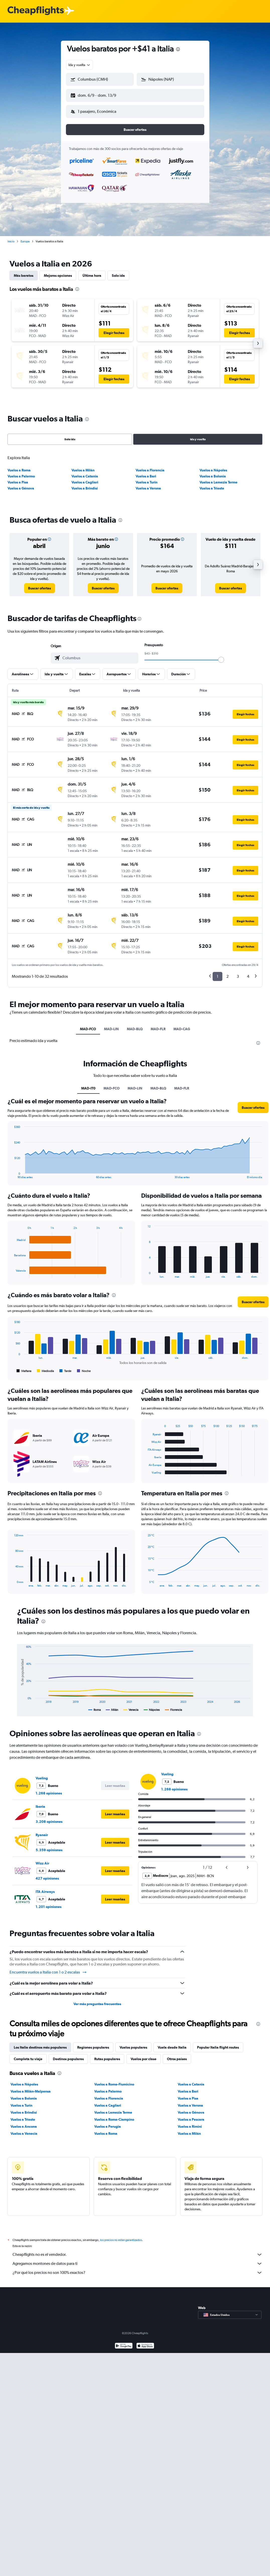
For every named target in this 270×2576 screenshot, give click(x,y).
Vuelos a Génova (21, 591)
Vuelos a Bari (146, 579)
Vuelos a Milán (83, 573)
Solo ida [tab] (118, 271)
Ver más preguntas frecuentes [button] (97, 2227)
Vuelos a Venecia (24, 2357)
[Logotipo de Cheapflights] (36, 11)
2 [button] (227, 1079)
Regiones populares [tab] (93, 2271)
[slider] (221, 763)
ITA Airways (45, 2115)
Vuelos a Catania (84, 579)
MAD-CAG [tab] (181, 1132)
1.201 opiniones (48, 2130)
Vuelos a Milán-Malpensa (31, 2315)
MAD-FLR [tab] (158, 1132)
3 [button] (238, 1079)
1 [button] (217, 1079)
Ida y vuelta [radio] (198, 435)
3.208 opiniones (49, 2045)
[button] (97, 94)
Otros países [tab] (177, 2282)
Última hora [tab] (91, 271)
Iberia (40, 2030)
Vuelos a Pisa (18, 585)
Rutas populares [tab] (107, 2282)
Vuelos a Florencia (150, 573)
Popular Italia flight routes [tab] (218, 2271)
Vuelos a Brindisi (84, 591)
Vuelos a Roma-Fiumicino (114, 2308)
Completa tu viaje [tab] (28, 2282)
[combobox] (79, 65)
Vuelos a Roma (19, 573)
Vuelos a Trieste (212, 591)
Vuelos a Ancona (24, 2350)
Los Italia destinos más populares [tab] (40, 2271)
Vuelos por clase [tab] (143, 2282)
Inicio (11, 237)
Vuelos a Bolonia (213, 579)
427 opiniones (47, 2102)
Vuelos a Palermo (21, 579)
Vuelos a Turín (146, 585)
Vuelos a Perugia (107, 2350)
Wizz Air (42, 2087)
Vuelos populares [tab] (133, 2271)
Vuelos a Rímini (190, 2350)
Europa (25, 237)
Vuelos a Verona (148, 591)
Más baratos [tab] (23, 271)
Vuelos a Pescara (191, 2343)
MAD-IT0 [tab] (88, 1312)
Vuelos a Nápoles (213, 573)
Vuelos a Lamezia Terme (218, 585)
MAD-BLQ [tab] (135, 1132)
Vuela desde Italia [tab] (172, 2271)
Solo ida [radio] (69, 435)
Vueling (42, 2002)
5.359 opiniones (49, 2073)
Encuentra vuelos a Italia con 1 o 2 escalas (48, 2195)
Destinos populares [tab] (68, 2282)
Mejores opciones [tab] (58, 271)
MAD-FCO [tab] (88, 1132)
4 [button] (248, 1079)
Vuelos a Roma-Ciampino (114, 2343)
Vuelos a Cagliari (84, 585)
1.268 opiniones (49, 2017)
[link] (39, 691)
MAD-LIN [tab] (111, 1132)
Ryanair (42, 2058)
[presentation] (178, 49)
